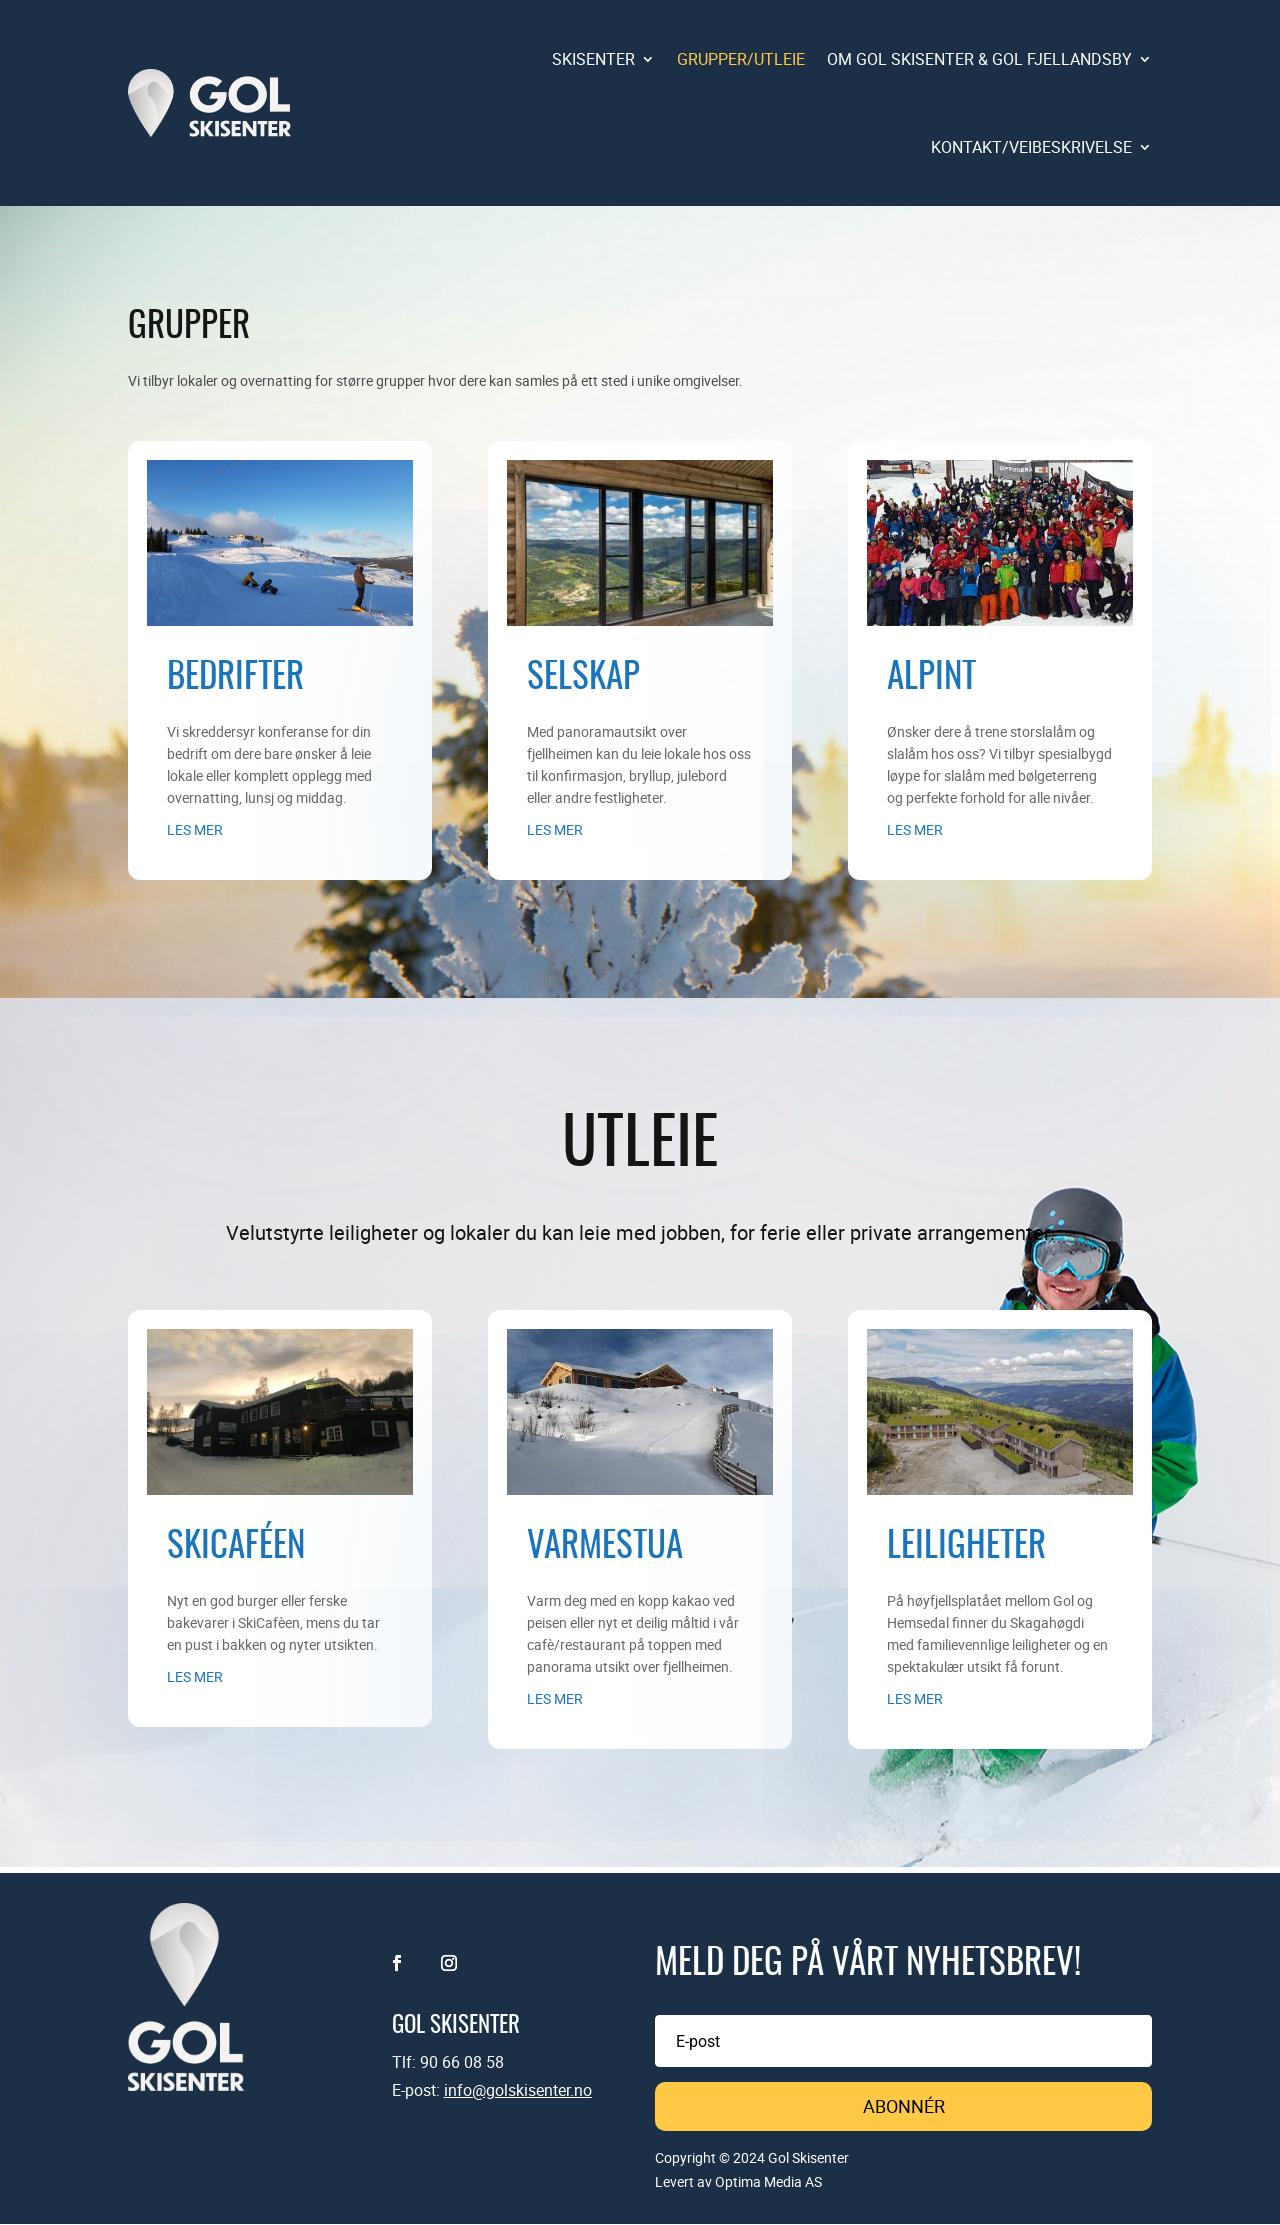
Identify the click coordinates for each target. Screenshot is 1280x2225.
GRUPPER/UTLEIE (741, 59)
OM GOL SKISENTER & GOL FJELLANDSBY (979, 59)
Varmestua (605, 1547)
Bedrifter (235, 678)
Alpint (931, 678)
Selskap (583, 678)
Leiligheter (966, 1547)
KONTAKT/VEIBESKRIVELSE (1031, 147)
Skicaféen (236, 1547)
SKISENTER (593, 59)
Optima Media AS (768, 2182)
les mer (195, 829)
